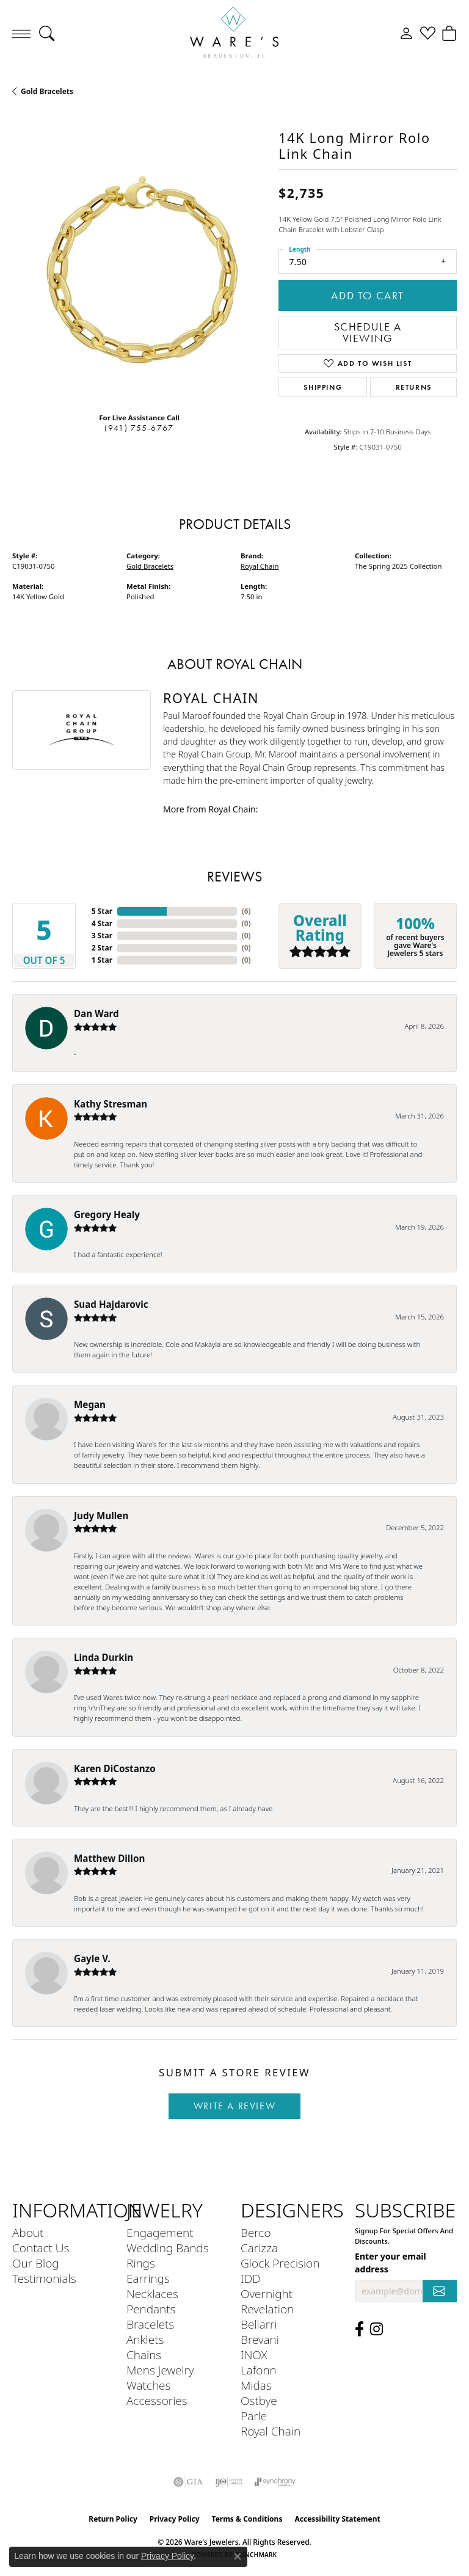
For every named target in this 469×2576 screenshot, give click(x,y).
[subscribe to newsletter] (440, 2291)
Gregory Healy (107, 1214)
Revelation (267, 2309)
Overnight (267, 2293)
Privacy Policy (175, 2519)
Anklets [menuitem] (145, 2339)
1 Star (102, 960)
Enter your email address (390, 2262)
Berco (256, 2232)
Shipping (323, 387)
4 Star (102, 923)
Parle (254, 2415)
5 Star (102, 911)
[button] (46, 33)
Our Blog (35, 2263)
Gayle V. (92, 1958)
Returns (414, 387)
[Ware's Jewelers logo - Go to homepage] (234, 33)
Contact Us (40, 2247)
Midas (256, 2385)
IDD (251, 2278)
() (246, 911)
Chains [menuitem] (143, 2354)
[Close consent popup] (237, 2556)
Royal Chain (259, 566)
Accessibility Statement (337, 2519)
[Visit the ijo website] (228, 2482)
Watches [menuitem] (148, 2385)
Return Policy (113, 2519)
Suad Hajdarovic (111, 1304)
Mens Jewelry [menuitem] (160, 2370)
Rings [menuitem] (140, 2263)
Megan (90, 1404)
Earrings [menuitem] (148, 2278)
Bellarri (259, 2324)
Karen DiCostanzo (115, 1768)
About (27, 2232)
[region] (139, 275)
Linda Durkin (103, 1657)
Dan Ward (96, 1013)
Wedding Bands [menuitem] (167, 2247)
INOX (254, 2354)
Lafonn (259, 2370)
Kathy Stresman (110, 1104)
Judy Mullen (101, 1515)
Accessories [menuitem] (156, 2400)
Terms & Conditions (247, 2519)
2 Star (102, 948)
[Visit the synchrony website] (275, 2482)
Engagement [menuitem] (159, 2232)
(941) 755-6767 (138, 428)
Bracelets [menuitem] (150, 2324)
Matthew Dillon (109, 1858)
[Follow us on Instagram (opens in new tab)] (376, 2329)
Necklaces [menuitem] (152, 2293)
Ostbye (259, 2400)
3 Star (102, 935)
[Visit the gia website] (188, 2482)
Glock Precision (280, 2263)
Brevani (260, 2339)
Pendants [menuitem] (150, 2309)
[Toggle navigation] (21, 33)
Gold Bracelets (47, 91)
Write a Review (234, 2106)
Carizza (259, 2247)
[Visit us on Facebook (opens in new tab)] (359, 2329)
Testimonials (44, 2278)
